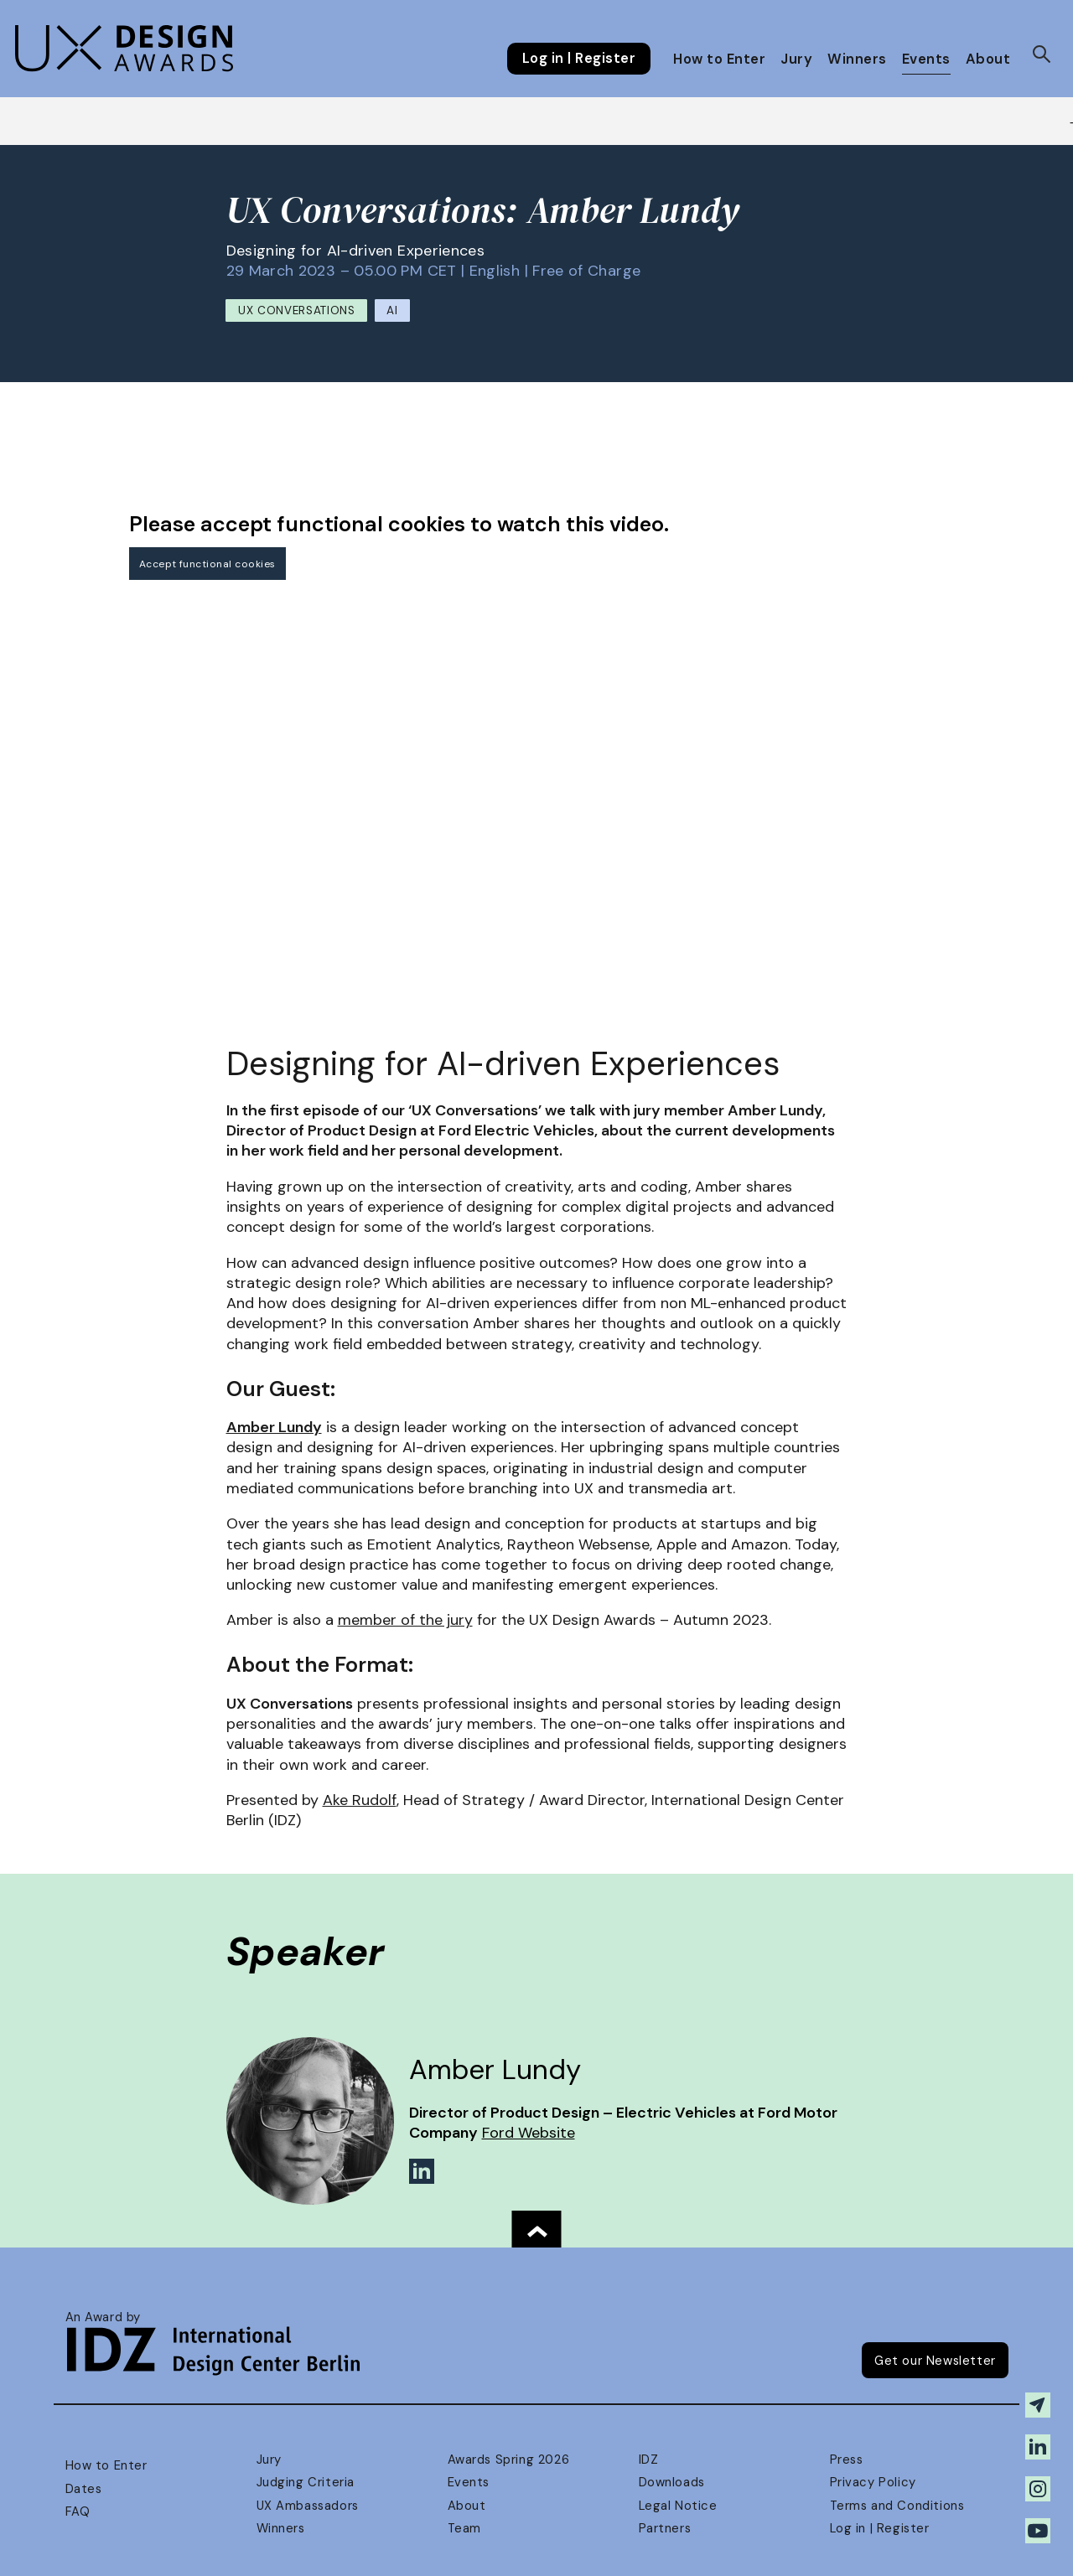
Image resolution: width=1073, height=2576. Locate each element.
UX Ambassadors (308, 2505)
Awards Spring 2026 (509, 2459)
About (988, 59)
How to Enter (719, 59)
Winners (856, 59)
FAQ (78, 2511)
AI (391, 310)
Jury (796, 59)
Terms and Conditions (897, 2505)
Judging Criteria (306, 2482)
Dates (83, 2488)
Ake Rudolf (360, 1800)
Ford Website (528, 2133)
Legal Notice (678, 2505)
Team (464, 2528)
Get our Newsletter (935, 2360)
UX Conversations (296, 310)
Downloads (672, 2482)
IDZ (649, 2459)
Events (926, 59)
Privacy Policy (873, 2482)
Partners (665, 2528)
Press (846, 2459)
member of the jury (405, 1620)
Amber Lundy (274, 1427)
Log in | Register (578, 58)
